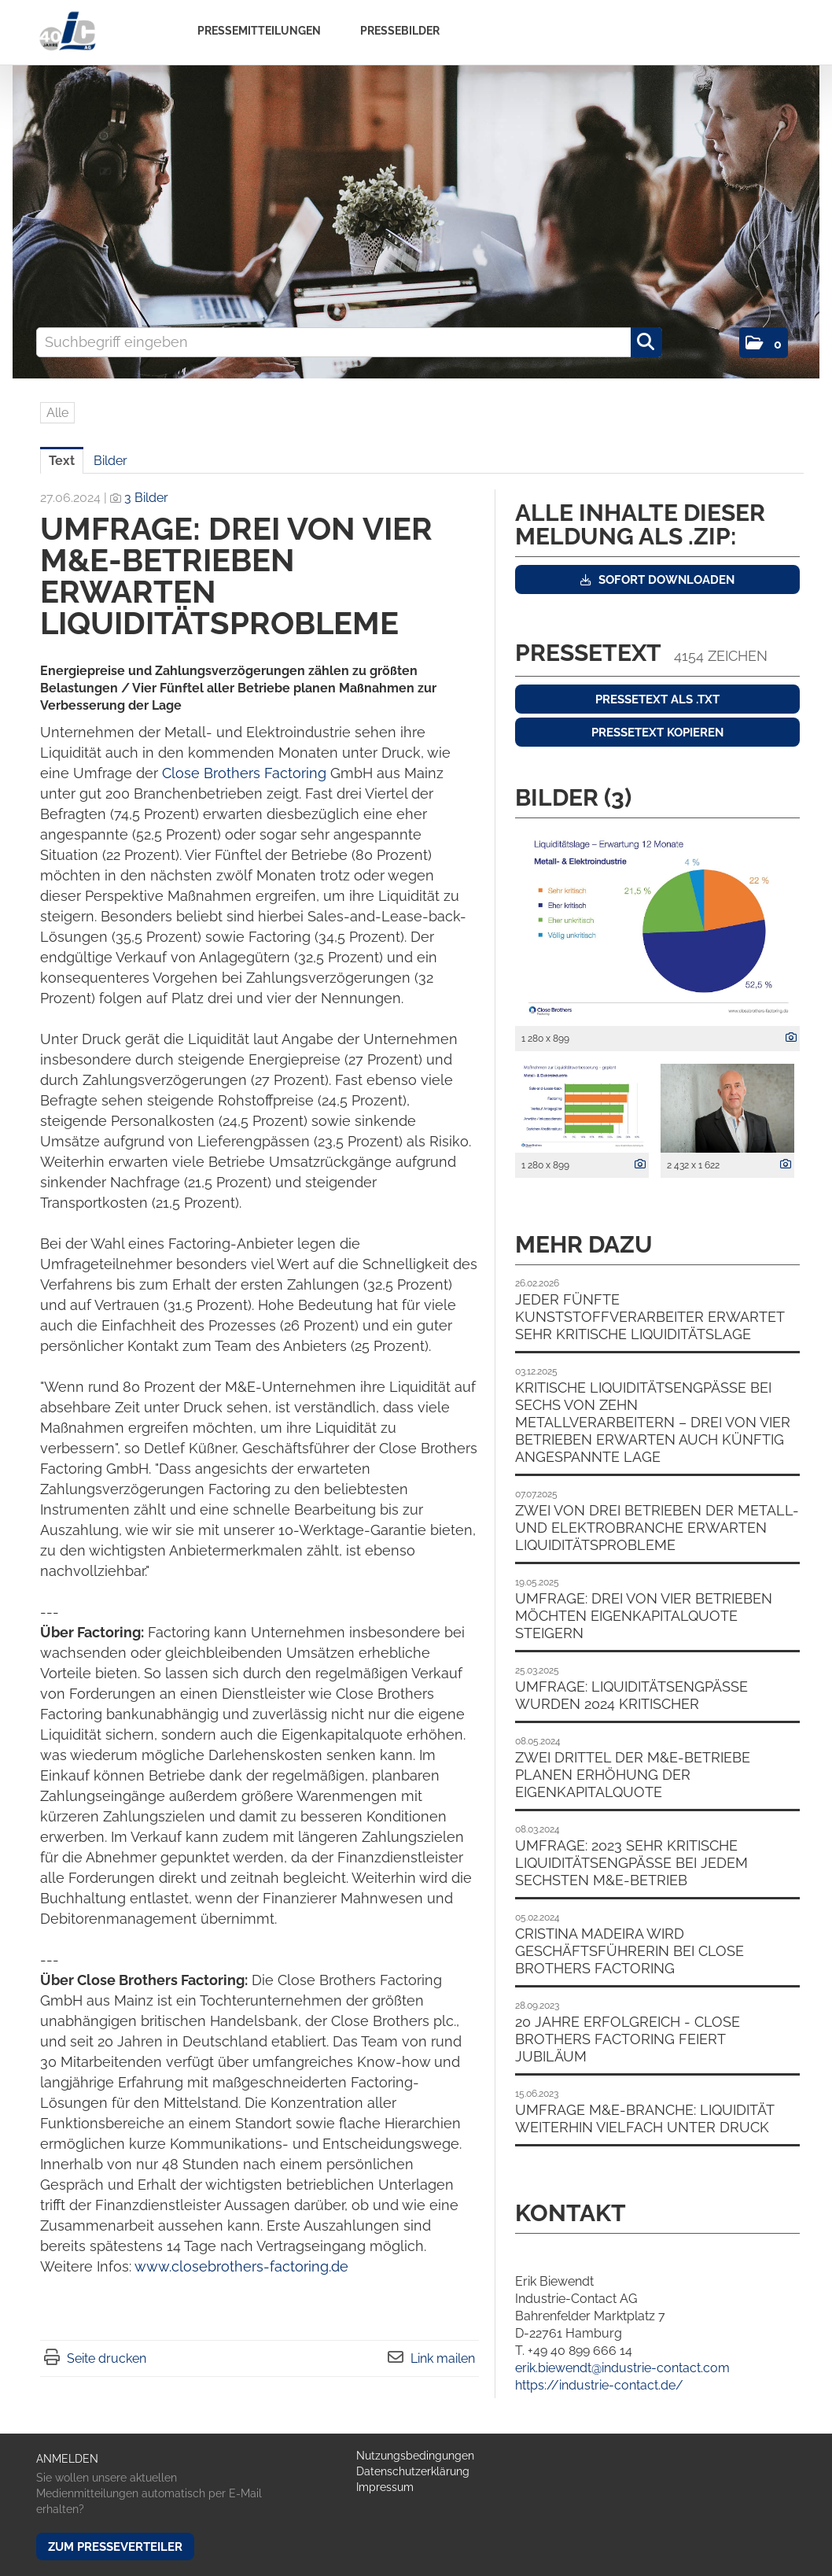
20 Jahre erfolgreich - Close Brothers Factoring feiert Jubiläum (627, 2039)
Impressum (385, 2487)
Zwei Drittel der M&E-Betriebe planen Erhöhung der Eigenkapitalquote (632, 1774)
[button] (763, 342)
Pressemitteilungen (259, 30)
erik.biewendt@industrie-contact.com (622, 2367)
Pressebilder (400, 30)
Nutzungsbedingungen (415, 2455)
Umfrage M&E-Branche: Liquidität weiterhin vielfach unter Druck (644, 2118)
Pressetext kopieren (657, 732)
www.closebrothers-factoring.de (241, 2266)
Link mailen (442, 2358)
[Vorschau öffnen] (657, 926)
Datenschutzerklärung (412, 2471)
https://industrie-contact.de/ (599, 2385)
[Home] (67, 32)
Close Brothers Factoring (246, 773)
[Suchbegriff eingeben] (349, 342)
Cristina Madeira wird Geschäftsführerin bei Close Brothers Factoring (629, 1950)
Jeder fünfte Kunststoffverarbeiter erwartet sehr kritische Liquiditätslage (649, 1316)
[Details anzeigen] (787, 1037)
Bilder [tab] (110, 460)
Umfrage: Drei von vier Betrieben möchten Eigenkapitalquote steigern (643, 1615)
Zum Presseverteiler (115, 2547)
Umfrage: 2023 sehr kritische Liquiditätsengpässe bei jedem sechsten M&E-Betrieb (631, 1862)
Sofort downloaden (657, 580)
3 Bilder (146, 497)
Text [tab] (62, 460)
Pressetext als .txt (657, 699)
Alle (57, 412)
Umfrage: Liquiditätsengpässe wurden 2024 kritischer (631, 1695)
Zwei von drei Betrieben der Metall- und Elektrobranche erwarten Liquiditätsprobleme (657, 1527)
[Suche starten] (646, 342)
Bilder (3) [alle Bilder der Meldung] (573, 797)
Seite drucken (106, 2358)
